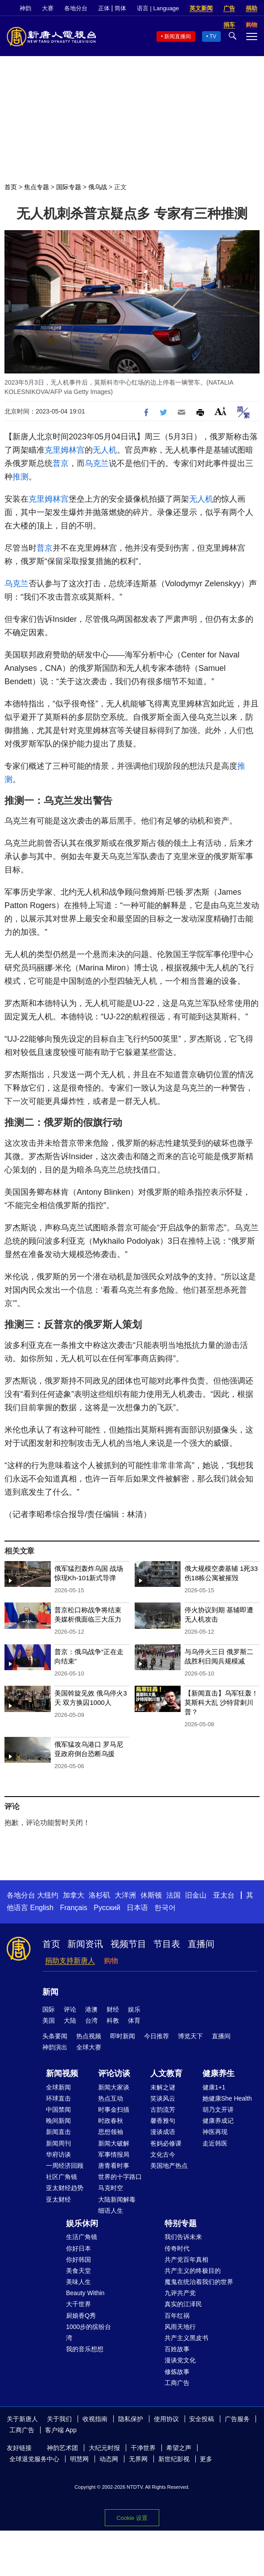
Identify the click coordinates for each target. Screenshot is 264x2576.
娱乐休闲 (82, 2223)
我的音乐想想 (84, 2349)
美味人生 (78, 2281)
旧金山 (195, 1895)
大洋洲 (125, 1895)
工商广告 (177, 2382)
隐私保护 (130, 2418)
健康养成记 (218, 2120)
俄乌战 (97, 187)
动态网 (108, 2458)
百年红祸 (177, 2315)
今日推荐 (156, 2036)
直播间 (201, 1944)
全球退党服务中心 (34, 2458)
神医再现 (214, 2131)
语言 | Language (158, 8)
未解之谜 (162, 2087)
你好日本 (78, 2248)
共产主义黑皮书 (186, 2337)
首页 (10, 187)
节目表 (166, 1944)
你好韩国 (78, 2259)
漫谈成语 (162, 2131)
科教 (113, 2020)
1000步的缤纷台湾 (88, 2332)
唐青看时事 (113, 2165)
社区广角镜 (61, 2176)
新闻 (50, 1992)
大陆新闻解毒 (117, 2199)
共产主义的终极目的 (193, 2270)
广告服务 (237, 2418)
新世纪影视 (174, 2458)
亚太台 (224, 1895)
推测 (20, 476)
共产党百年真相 (186, 2259)
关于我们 (59, 2418)
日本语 (137, 1907)
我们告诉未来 (183, 2236)
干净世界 (143, 2447)
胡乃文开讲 (218, 2109)
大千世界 (78, 2304)
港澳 (91, 2009)
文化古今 (162, 2154)
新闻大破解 (113, 2143)
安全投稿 (201, 2418)
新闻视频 (62, 2073)
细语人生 (110, 2210)
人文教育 (166, 2073)
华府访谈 (58, 2154)
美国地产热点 (169, 2165)
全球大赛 (88, 2047)
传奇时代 (177, 2248)
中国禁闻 (58, 2109)
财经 (113, 2009)
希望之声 (178, 2447)
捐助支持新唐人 (70, 1960)
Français (73, 1907)
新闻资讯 (85, 1944)
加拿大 (73, 1895)
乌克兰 (97, 463)
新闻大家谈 (113, 2087)
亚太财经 (58, 2199)
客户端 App (61, 2430)
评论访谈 (114, 2073)
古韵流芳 (162, 2109)
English (41, 1907)
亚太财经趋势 (64, 2187)
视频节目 (128, 1944)
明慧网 (79, 2458)
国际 (48, 2009)
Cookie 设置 (131, 2518)
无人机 (105, 450)
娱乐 (134, 2009)
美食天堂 (78, 2270)
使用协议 (166, 2418)
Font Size (220, 411)
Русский (107, 1907)
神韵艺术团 (62, 2447)
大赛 (48, 8)
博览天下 (190, 2036)
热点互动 (110, 2098)
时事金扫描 (113, 2109)
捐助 (251, 8)
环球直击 (58, 2098)
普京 (61, 463)
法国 (173, 1895)
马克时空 (110, 2187)
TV (213, 36)
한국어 (165, 1907)
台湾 (91, 2020)
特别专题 (181, 2223)
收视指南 (94, 2418)
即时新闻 (122, 2036)
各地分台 (75, 8)
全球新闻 (58, 2087)
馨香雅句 (162, 2120)
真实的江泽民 (183, 2304)
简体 (120, 8)
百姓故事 (177, 2349)
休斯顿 (151, 1895)
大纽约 (47, 1895)
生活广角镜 (81, 2236)
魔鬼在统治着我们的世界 (199, 2281)
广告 (229, 8)
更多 (206, 2458)
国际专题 (68, 187)
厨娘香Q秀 (81, 2315)
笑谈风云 (162, 2098)
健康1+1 (214, 2087)
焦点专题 (36, 187)
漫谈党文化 (180, 2360)
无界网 (138, 2458)
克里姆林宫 (65, 450)
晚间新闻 (58, 2120)
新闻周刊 (58, 2143)
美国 (48, 2020)
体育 (134, 2020)
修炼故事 (177, 2371)
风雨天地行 (180, 2326)
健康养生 (218, 2073)
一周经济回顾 (64, 2165)
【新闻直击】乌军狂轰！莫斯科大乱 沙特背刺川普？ (221, 1702)
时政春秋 (110, 2120)
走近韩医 (214, 2143)
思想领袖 (110, 2131)
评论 (70, 2009)
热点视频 (88, 2036)
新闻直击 (58, 2131)
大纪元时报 (104, 2447)
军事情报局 (113, 2154)
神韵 (25, 8)
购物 (111, 1960)
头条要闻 (54, 2036)
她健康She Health (227, 2098)
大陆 (70, 2020)
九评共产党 (180, 2292)
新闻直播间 (177, 36)
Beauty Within (85, 2292)
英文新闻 (201, 8)
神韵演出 (54, 2047)
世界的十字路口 (120, 2176)
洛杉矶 (99, 1895)
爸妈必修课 (166, 2143)
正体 (104, 8)
